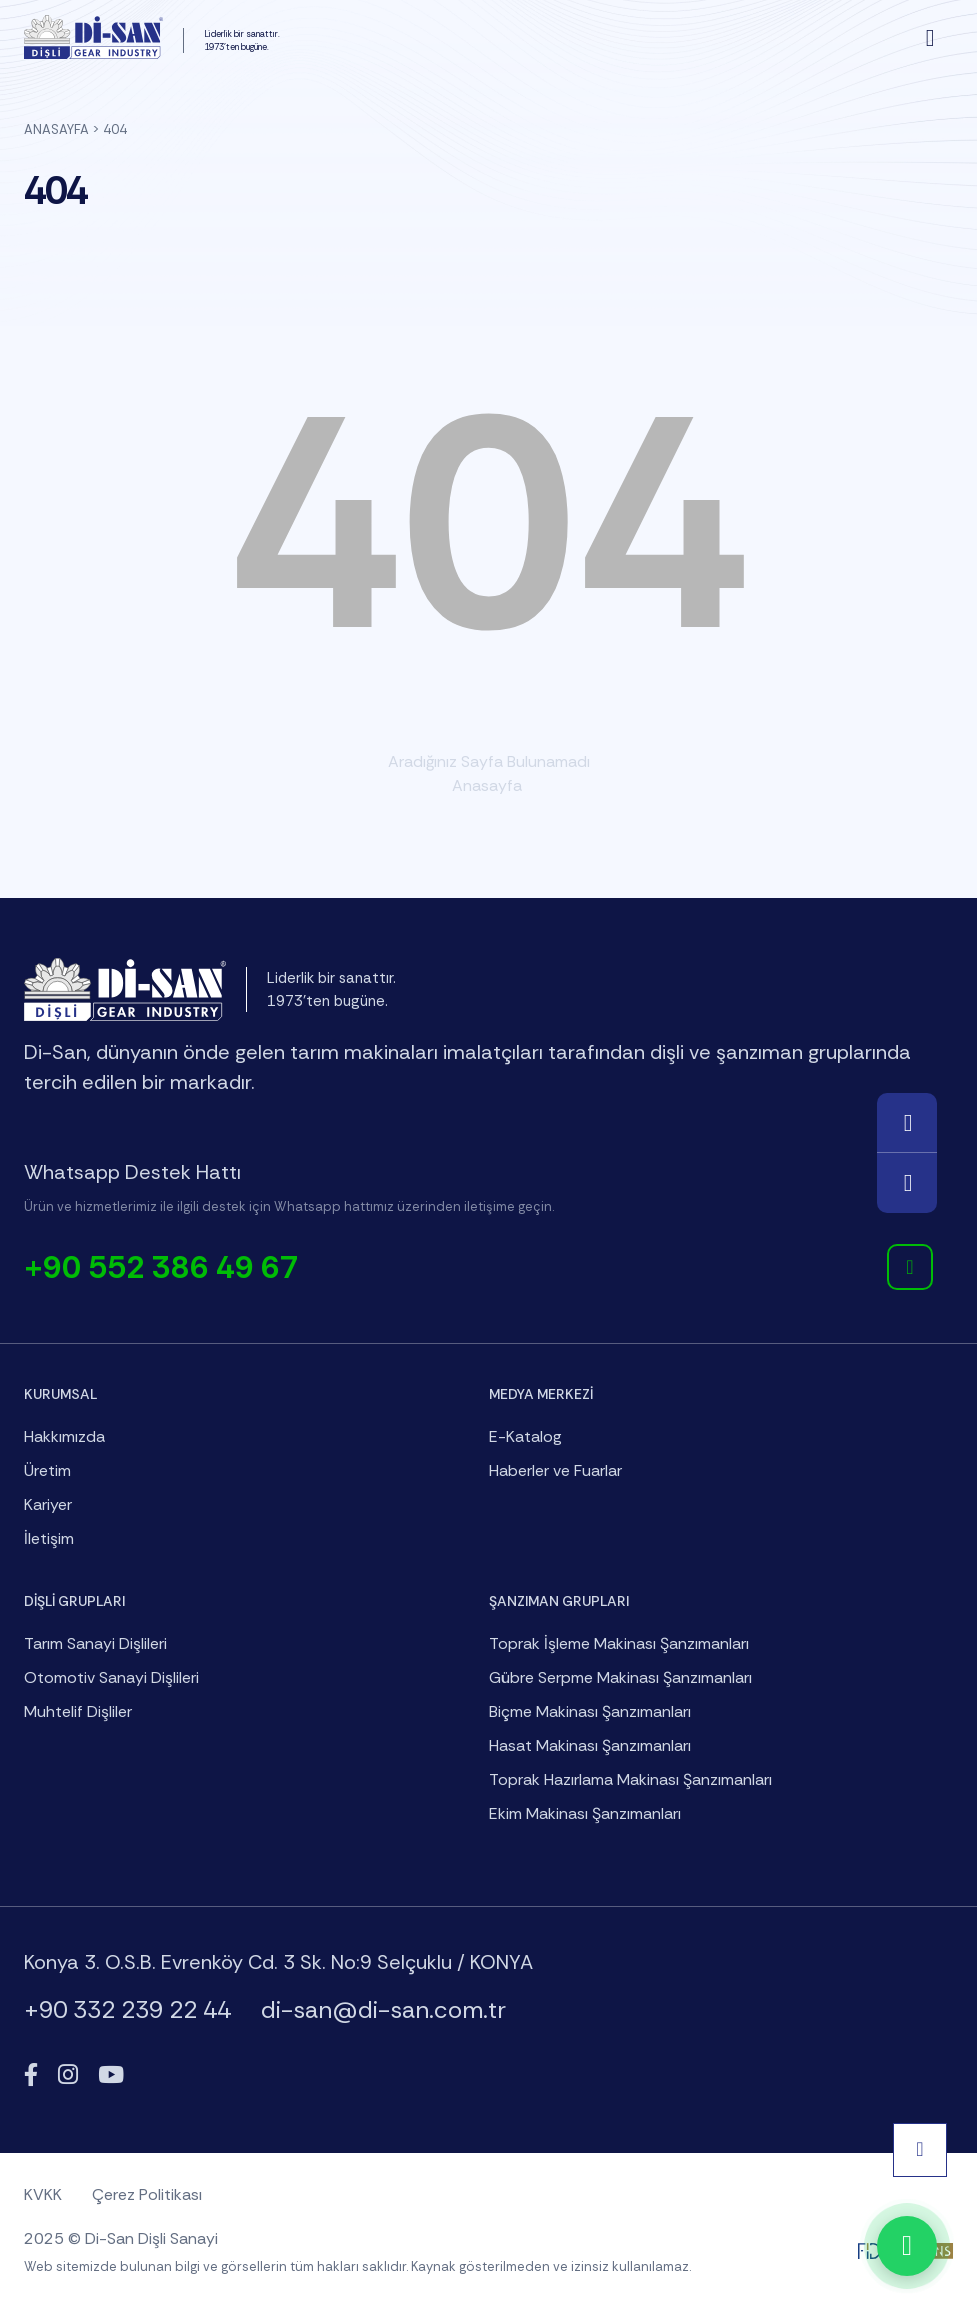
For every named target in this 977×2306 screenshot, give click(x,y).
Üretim (47, 1470)
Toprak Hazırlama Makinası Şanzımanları (630, 1779)
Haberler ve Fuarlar (555, 1470)
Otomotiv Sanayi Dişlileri (111, 1677)
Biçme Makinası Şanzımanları (590, 1711)
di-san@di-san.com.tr (383, 2009)
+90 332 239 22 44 (127, 2009)
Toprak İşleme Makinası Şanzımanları (619, 1643)
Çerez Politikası (147, 2194)
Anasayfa (56, 129)
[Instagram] (68, 2075)
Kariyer (48, 1504)
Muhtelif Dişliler (78, 1711)
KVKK (43, 2194)
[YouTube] (111, 2075)
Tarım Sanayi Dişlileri (95, 1643)
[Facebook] (31, 2075)
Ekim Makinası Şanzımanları (585, 1813)
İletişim (49, 1538)
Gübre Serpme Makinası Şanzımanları (620, 1677)
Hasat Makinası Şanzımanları (590, 1745)
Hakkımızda (64, 1436)
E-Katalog (525, 1436)
